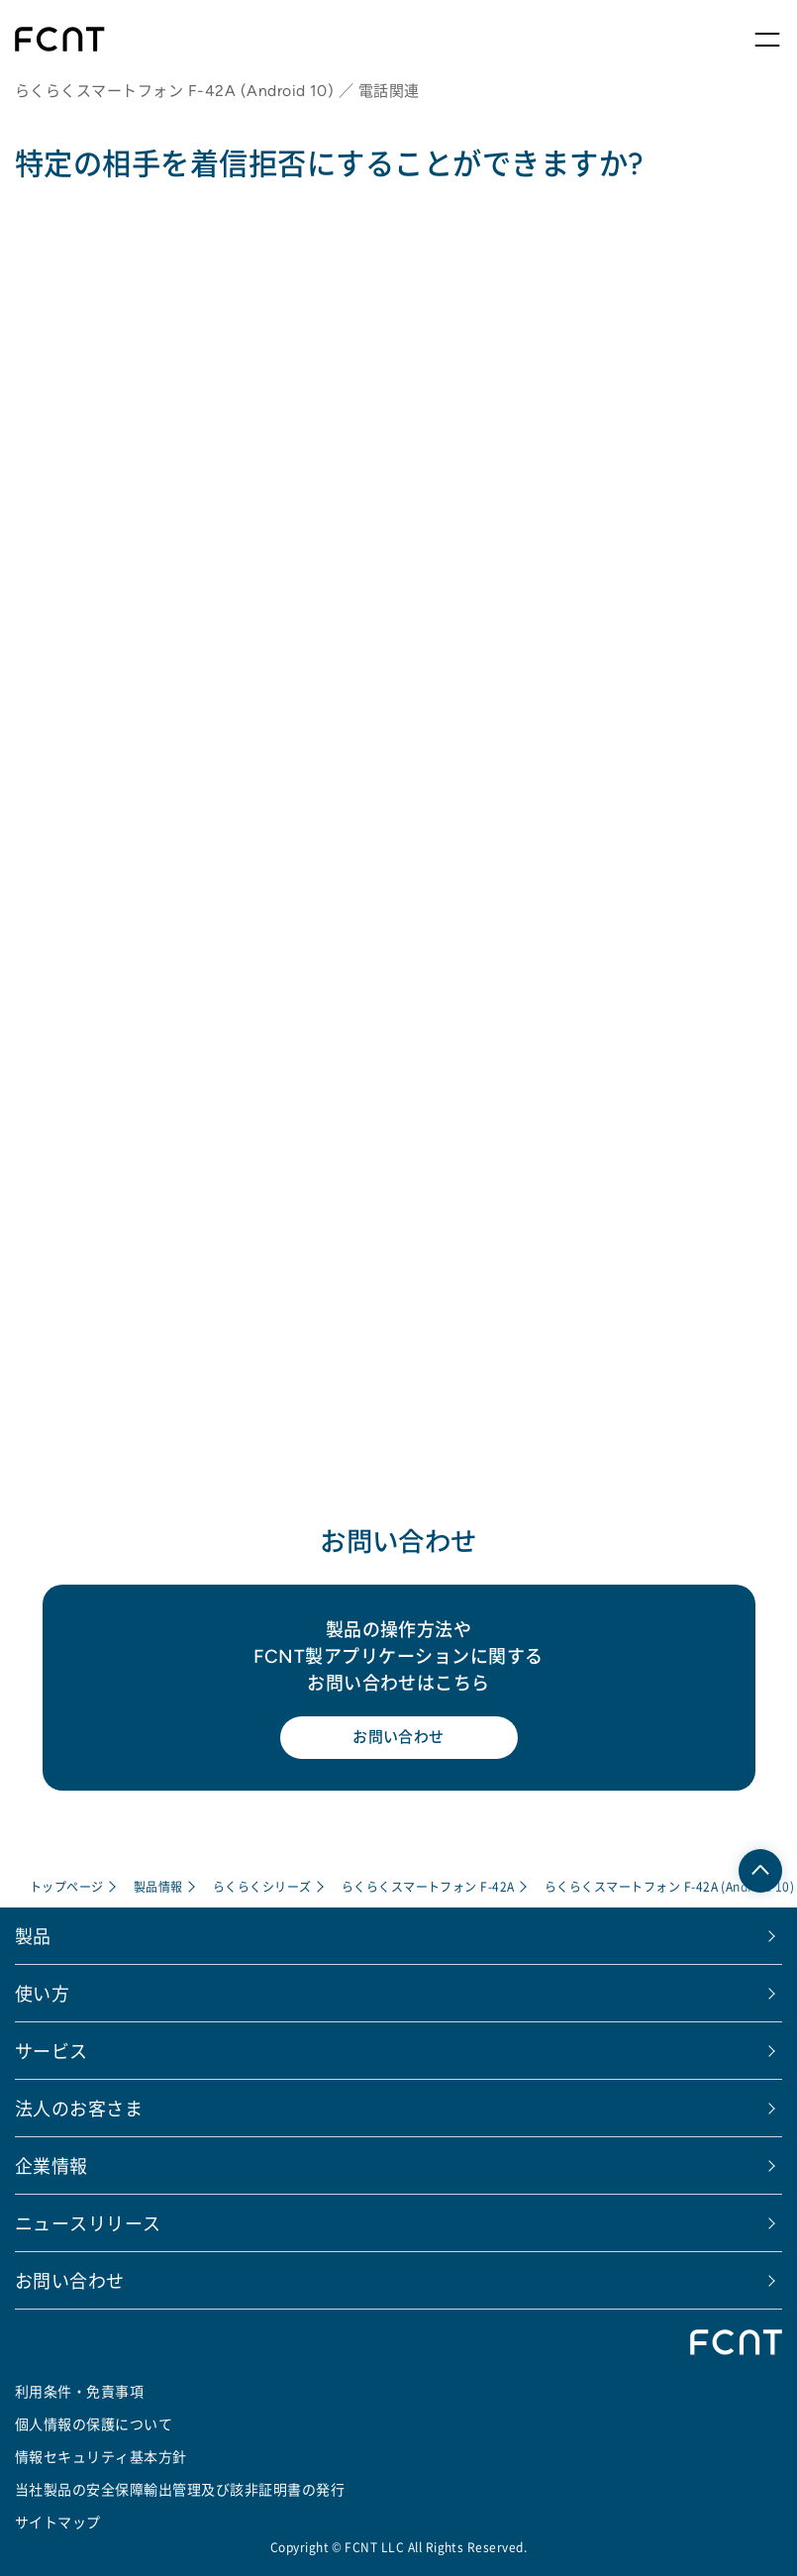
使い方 (42, 1993)
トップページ (67, 1886)
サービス (51, 2050)
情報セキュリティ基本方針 (101, 2456)
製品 (33, 1935)
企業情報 (51, 2165)
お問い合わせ (398, 1736)
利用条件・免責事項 (79, 2391)
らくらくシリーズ (262, 1886)
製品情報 (158, 1886)
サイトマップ (58, 2521)
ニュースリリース (88, 2222)
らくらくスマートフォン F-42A (428, 1886)
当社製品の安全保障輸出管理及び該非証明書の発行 (180, 2489)
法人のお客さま (79, 2107)
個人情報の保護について (93, 2423)
